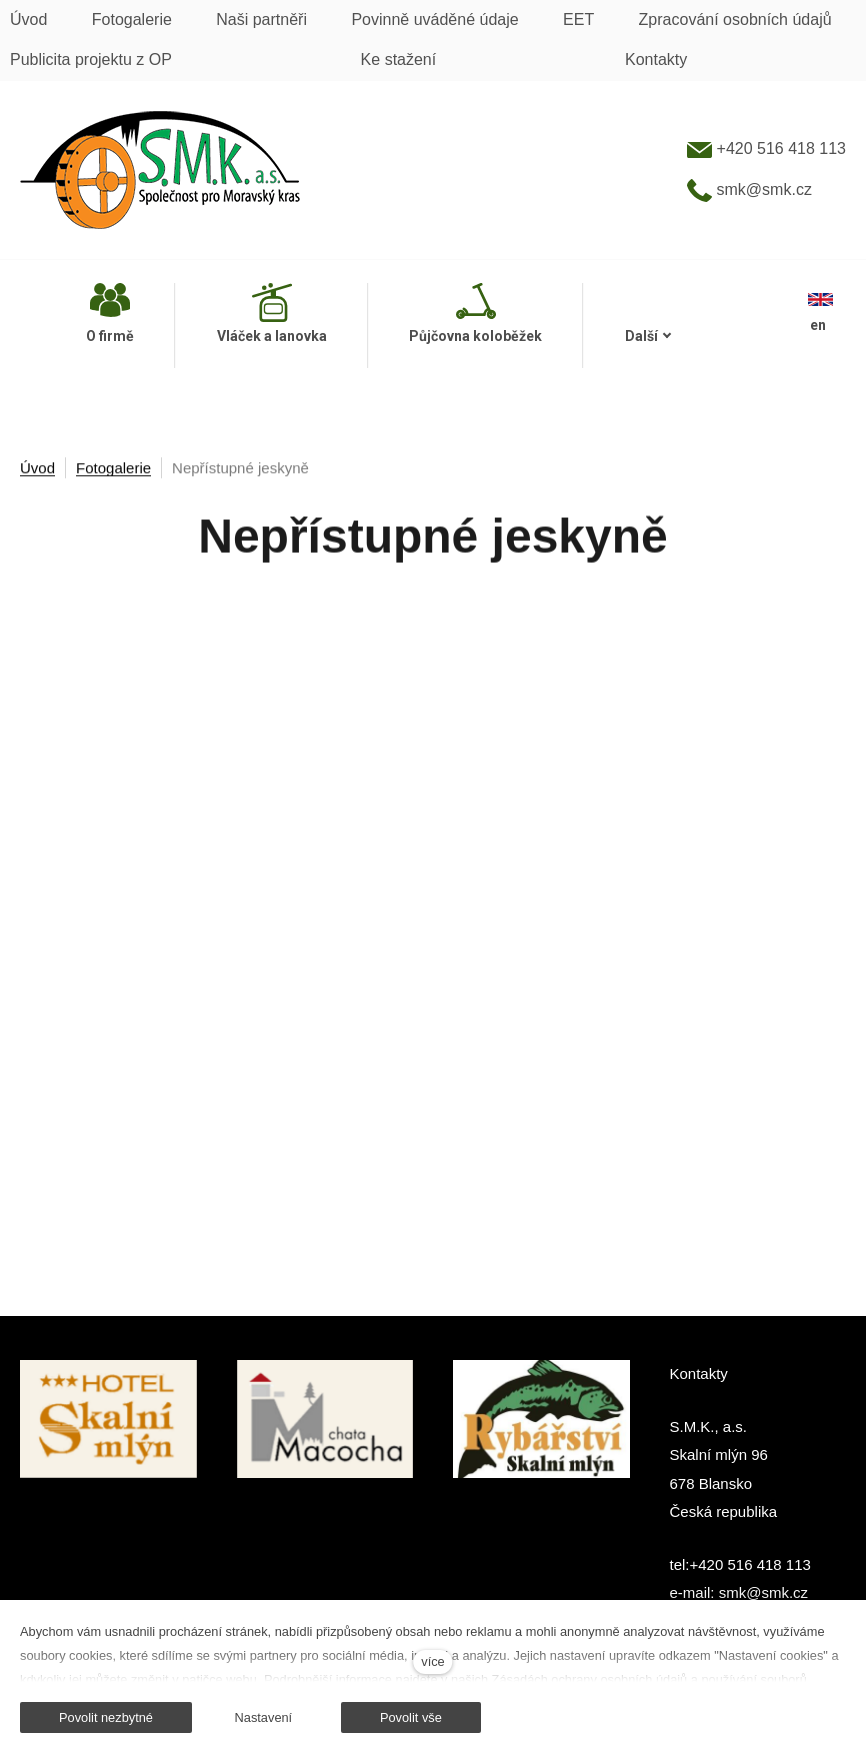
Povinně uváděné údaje (434, 19)
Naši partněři (261, 19)
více (432, 1661)
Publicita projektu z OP (91, 59)
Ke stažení (399, 59)
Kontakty (656, 59)
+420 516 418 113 (766, 148)
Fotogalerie (132, 19)
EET (578, 19)
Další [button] (648, 336)
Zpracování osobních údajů (735, 19)
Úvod (28, 19)
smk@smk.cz (749, 189)
